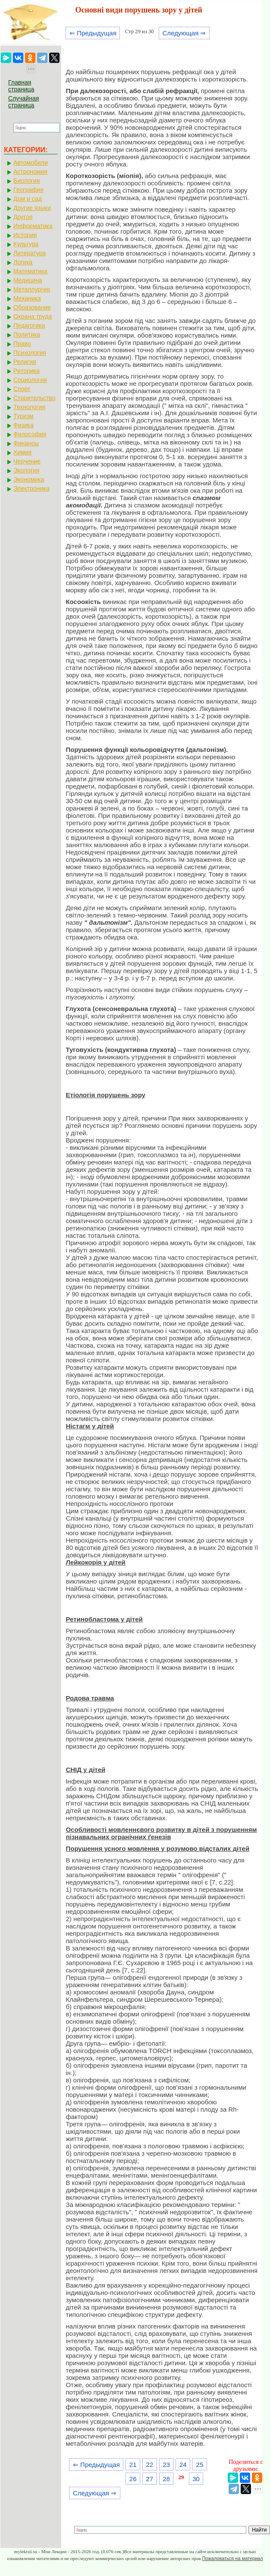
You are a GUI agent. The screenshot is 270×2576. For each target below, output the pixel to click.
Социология (30, 379)
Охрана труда (32, 316)
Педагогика (29, 325)
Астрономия (30, 171)
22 (150, 2464)
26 (133, 2478)
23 (166, 2464)
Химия (22, 452)
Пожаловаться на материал (232, 2558)
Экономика (28, 479)
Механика (27, 298)
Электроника (31, 488)
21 (133, 2464)
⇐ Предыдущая (92, 33)
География (28, 189)
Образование (32, 307)
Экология (26, 470)
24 (183, 2464)
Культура (25, 244)
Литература (29, 253)
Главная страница (21, 86)
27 (150, 2478)
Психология (29, 352)
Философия (29, 434)
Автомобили (30, 162)
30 (196, 2478)
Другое (22, 216)
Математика (30, 271)
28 (166, 2478)
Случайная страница (23, 102)
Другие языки (32, 207)
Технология (29, 407)
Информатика (32, 225)
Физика (23, 425)
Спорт (21, 388)
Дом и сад (27, 198)
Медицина (27, 280)
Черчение (27, 461)
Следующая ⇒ (184, 33)
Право (22, 343)
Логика (22, 262)
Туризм (23, 416)
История (25, 235)
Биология (26, 180)
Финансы (26, 443)
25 (200, 2464)
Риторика (26, 370)
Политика (26, 334)
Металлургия (31, 289)
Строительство (34, 397)
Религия (24, 361)
